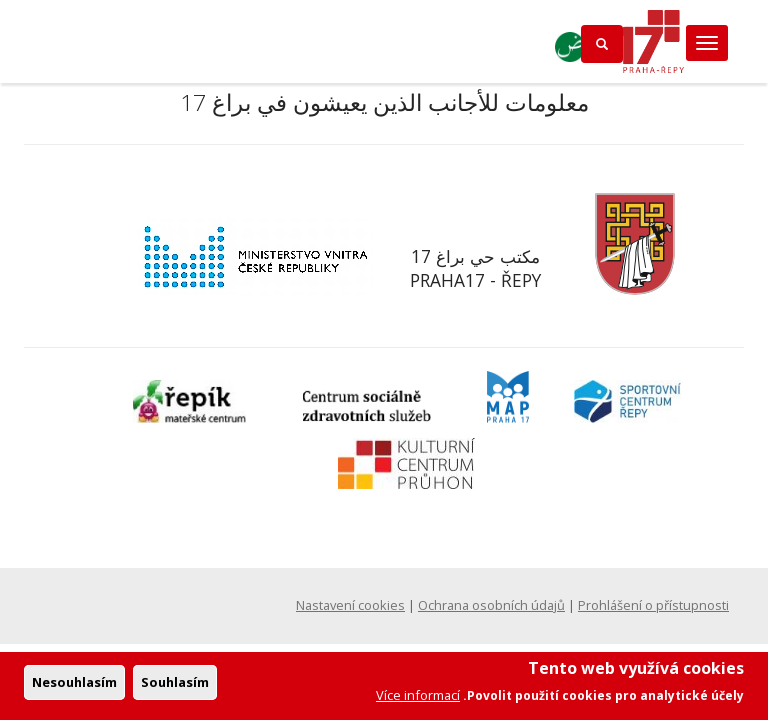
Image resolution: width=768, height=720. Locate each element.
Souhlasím (175, 688)
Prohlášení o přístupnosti (653, 605)
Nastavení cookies (350, 605)
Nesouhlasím (74, 688)
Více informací (418, 701)
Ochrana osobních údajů (491, 605)
